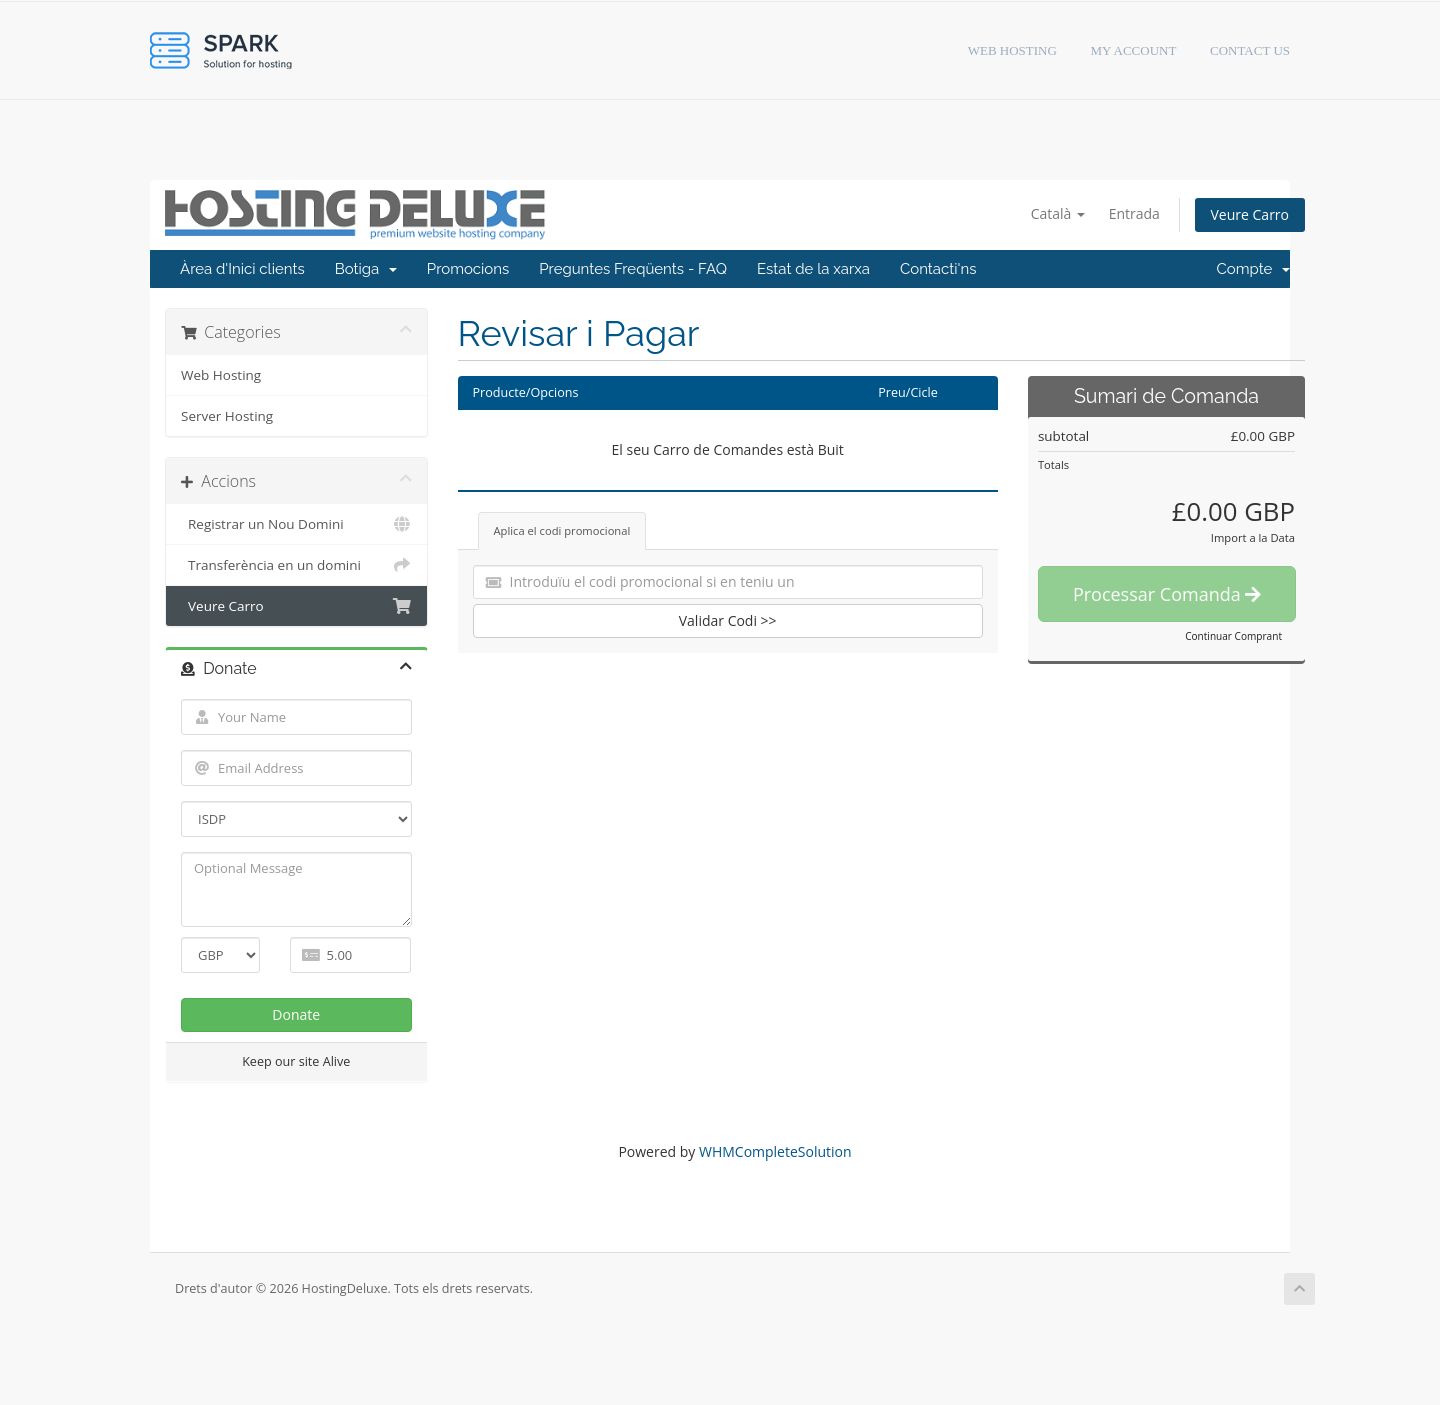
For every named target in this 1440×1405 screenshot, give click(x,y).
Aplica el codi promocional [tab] (562, 530)
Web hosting (1012, 50)
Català (1058, 213)
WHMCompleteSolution (775, 1151)
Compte (1254, 269)
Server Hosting (227, 416)
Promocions (468, 269)
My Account (1134, 50)
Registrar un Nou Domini (296, 524)
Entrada (1134, 213)
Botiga (366, 269)
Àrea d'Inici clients (242, 269)
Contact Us (1250, 50)
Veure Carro (1250, 214)
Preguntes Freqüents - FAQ (633, 269)
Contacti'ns (938, 269)
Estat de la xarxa (813, 269)
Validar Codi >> (728, 620)
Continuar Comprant (1233, 636)
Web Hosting (221, 375)
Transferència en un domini (296, 565)
